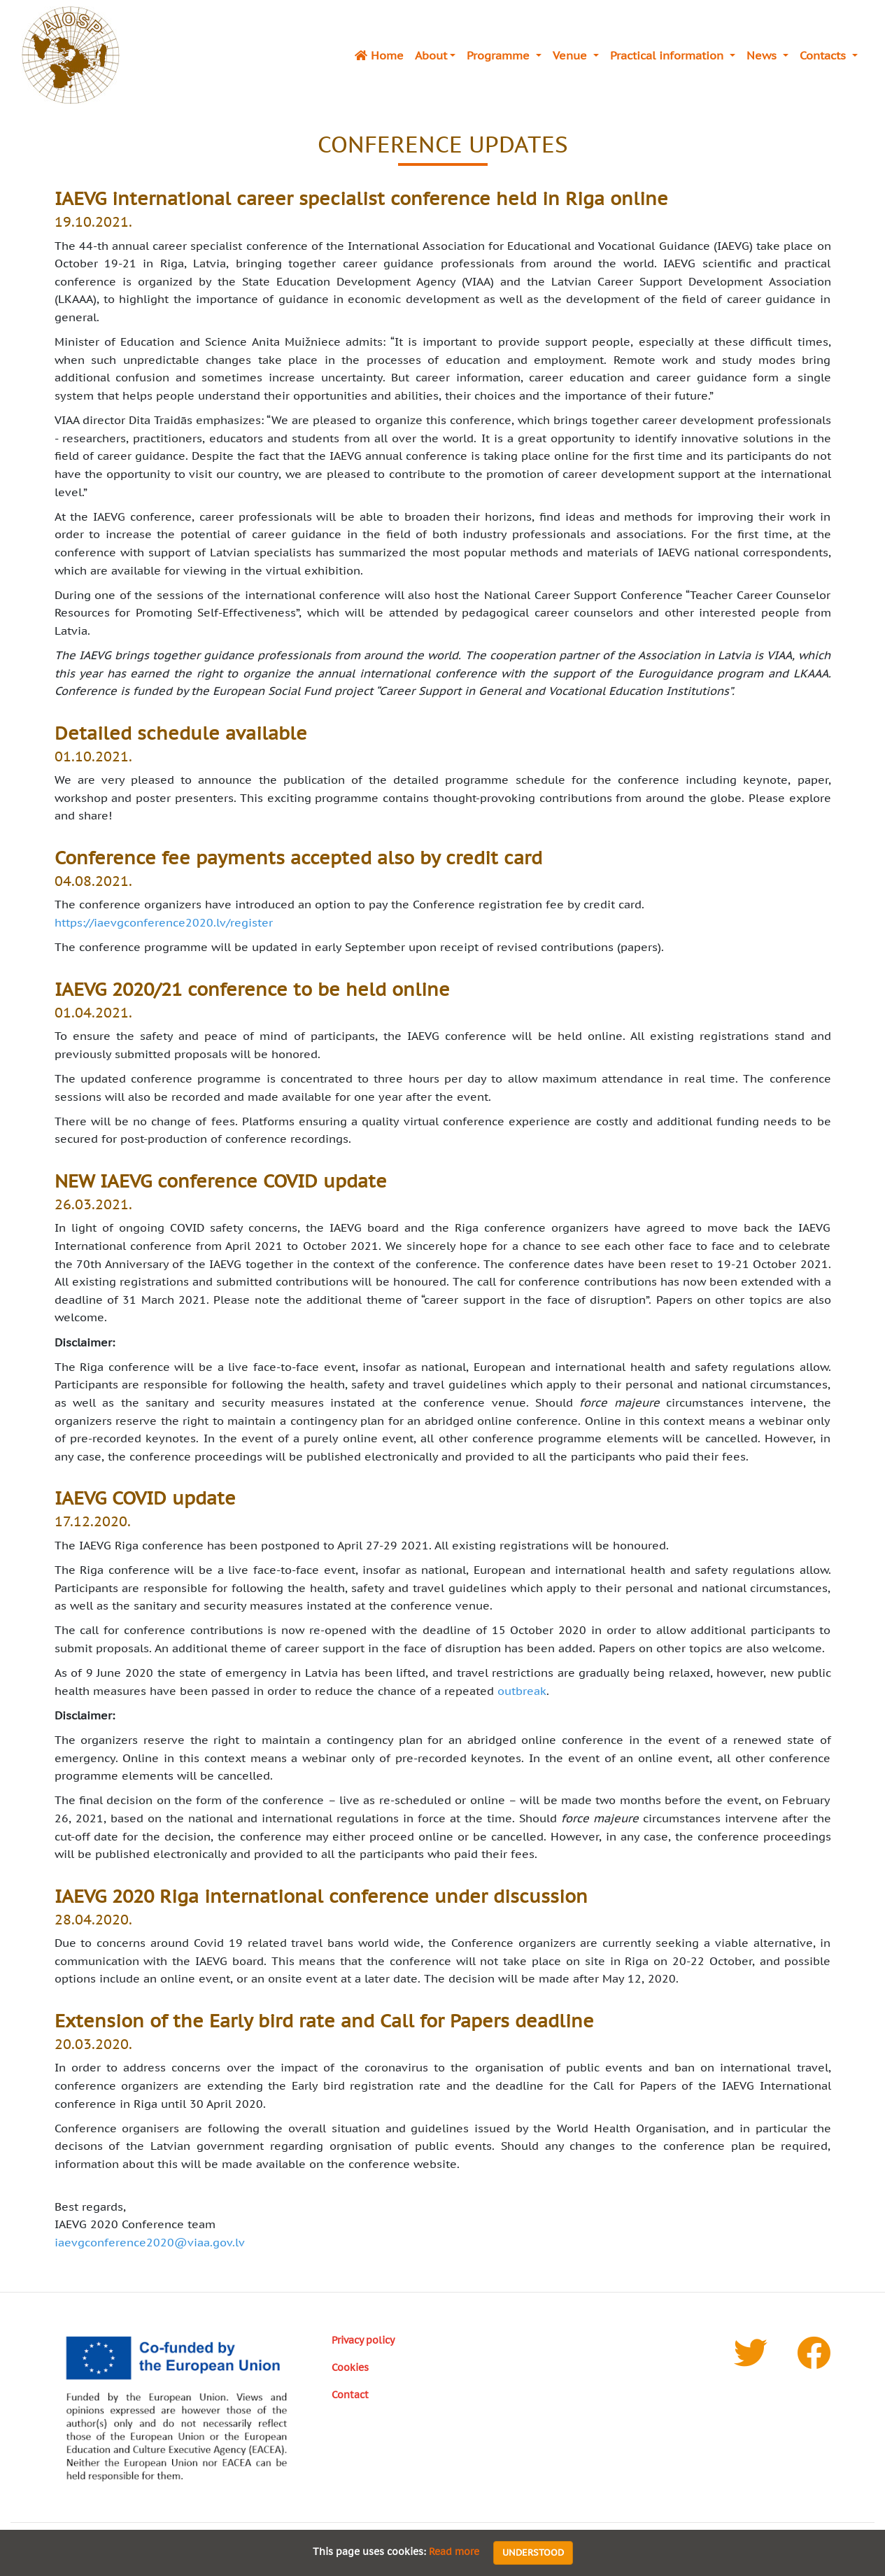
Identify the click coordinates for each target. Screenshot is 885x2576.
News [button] (763, 55)
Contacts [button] (824, 55)
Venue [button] (571, 55)
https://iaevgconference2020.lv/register (164, 922)
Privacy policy (363, 2339)
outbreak (521, 1691)
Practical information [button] (668, 55)
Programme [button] (500, 55)
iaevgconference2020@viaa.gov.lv (150, 2242)
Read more (454, 2551)
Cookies (350, 2367)
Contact (350, 2394)
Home (379, 55)
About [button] (431, 55)
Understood (533, 2553)
